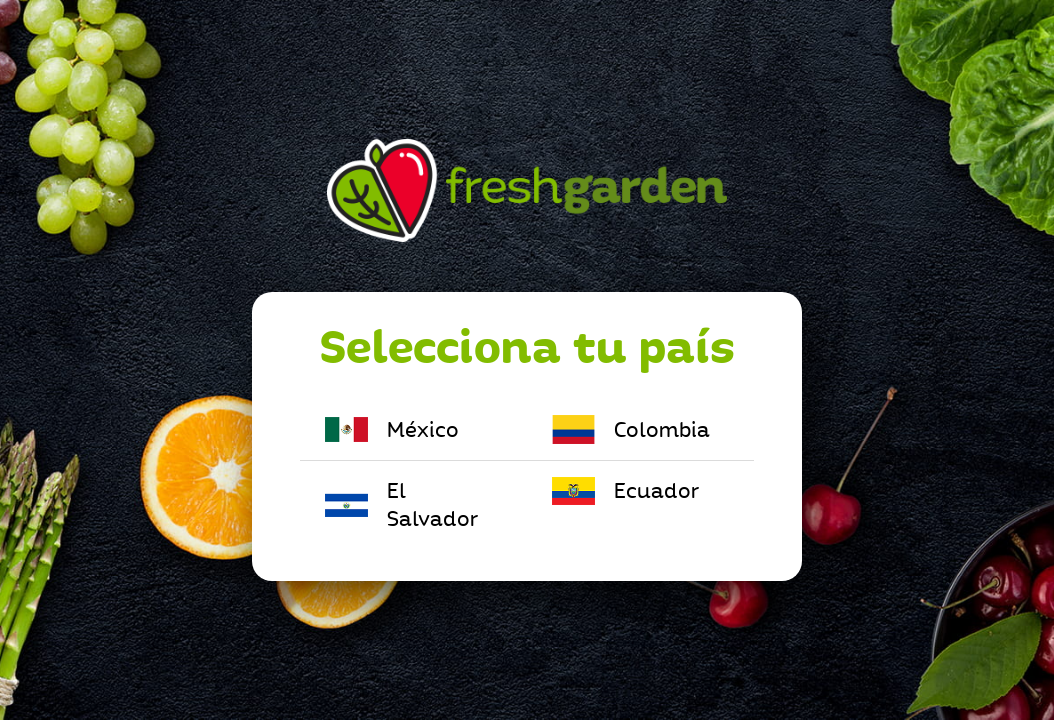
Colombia (631, 429)
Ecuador (625, 491)
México (392, 429)
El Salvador (401, 505)
